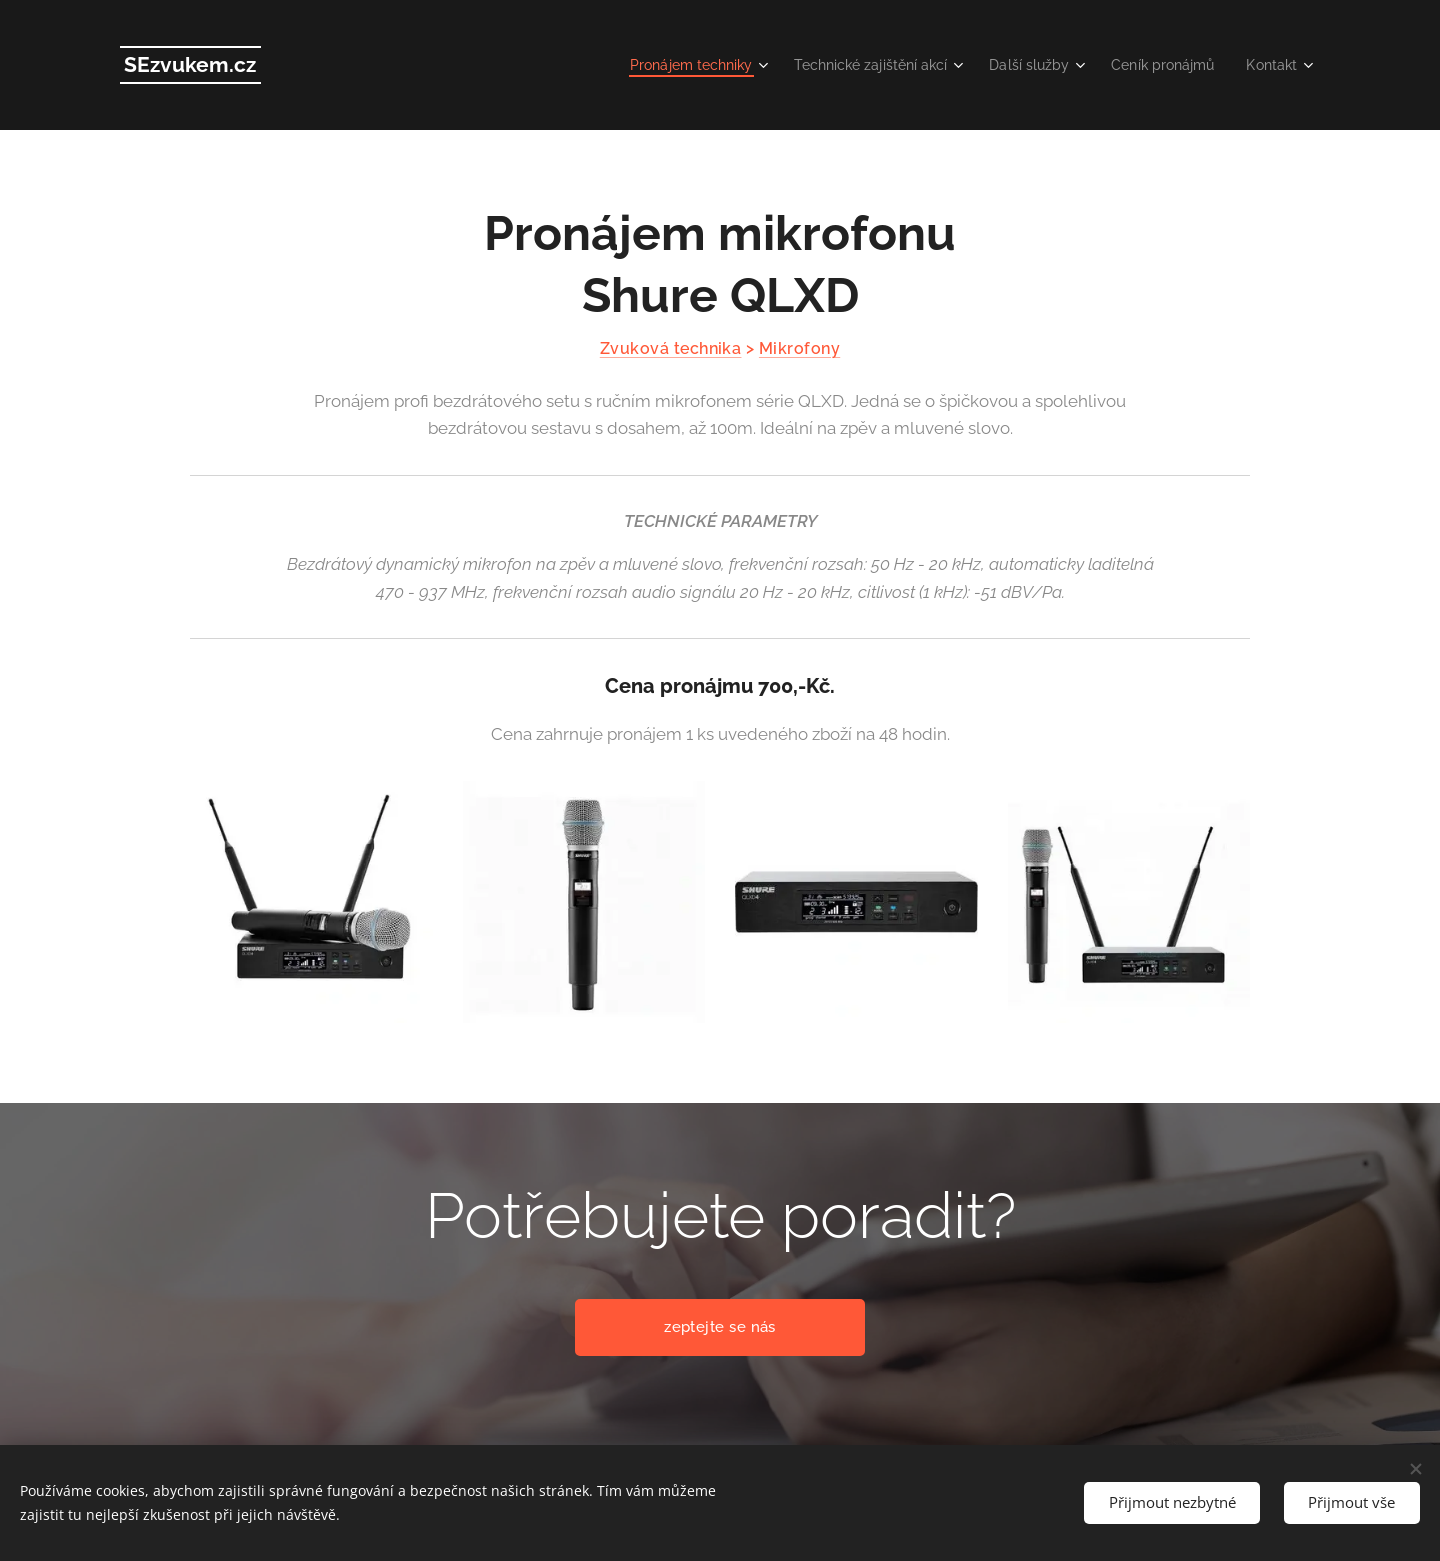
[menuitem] (661, 65)
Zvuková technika (671, 348)
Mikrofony (799, 348)
